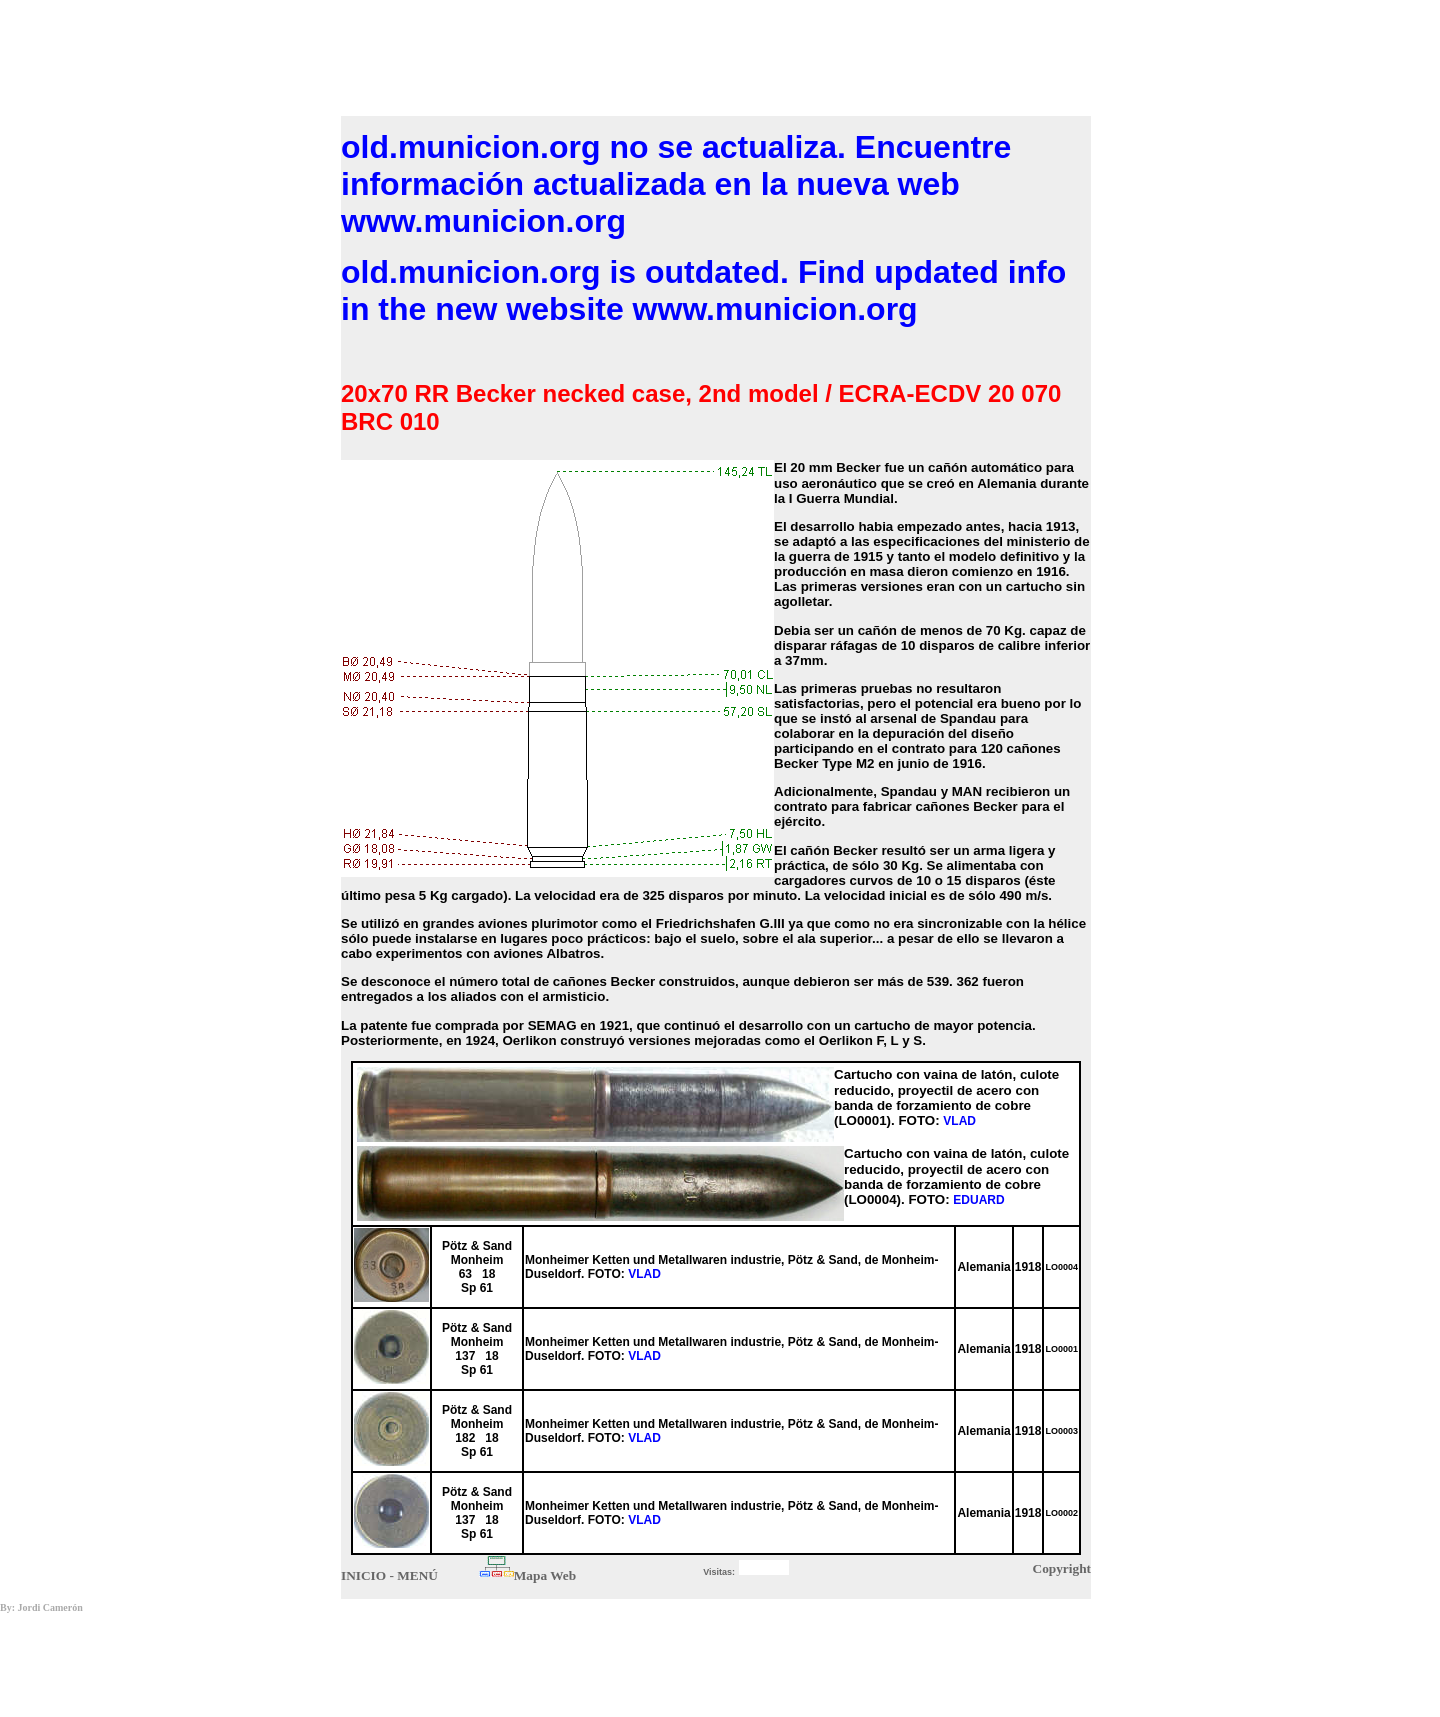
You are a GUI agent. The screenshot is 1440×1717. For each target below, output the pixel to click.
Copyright (1062, 1568)
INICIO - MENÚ (389, 1575)
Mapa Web (545, 1575)
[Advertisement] (716, 53)
